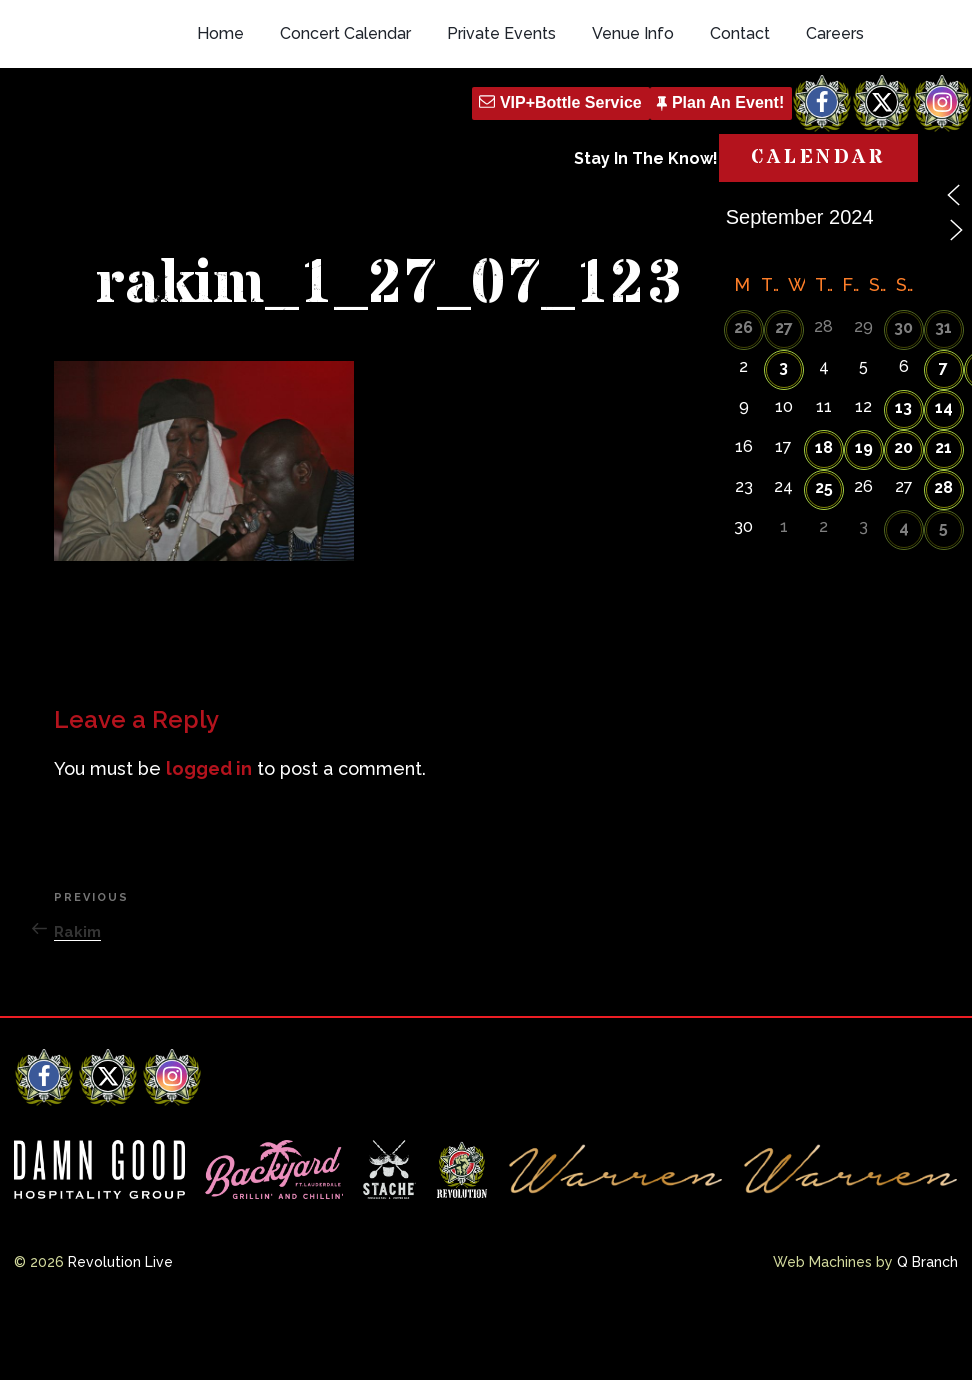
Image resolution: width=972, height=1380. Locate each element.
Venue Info (633, 122)
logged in (209, 836)
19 (864, 516)
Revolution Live (120, 1330)
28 (943, 556)
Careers (835, 122)
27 (784, 396)
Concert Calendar (345, 122)
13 (903, 476)
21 (943, 516)
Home (220, 122)
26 (743, 396)
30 (903, 396)
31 (943, 396)
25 (824, 556)
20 (903, 516)
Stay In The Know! (646, 247)
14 (944, 476)
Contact (740, 122)
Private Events (501, 122)
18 (824, 516)
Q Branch (927, 1330)
